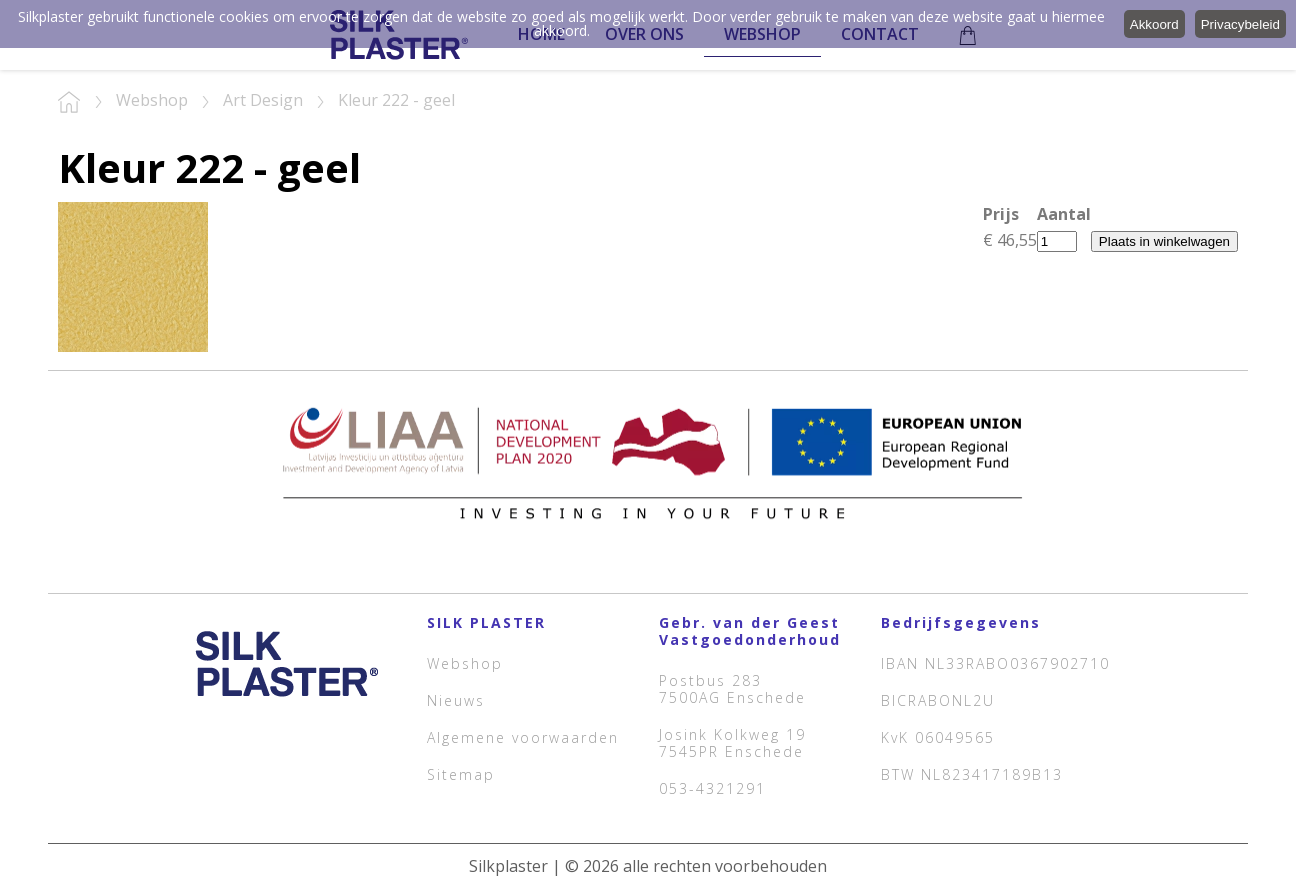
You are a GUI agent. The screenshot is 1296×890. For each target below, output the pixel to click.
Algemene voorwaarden (523, 737)
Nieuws (456, 700)
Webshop (465, 663)
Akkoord (1154, 24)
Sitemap (461, 774)
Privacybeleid (1240, 24)
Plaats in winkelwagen (1164, 241)
